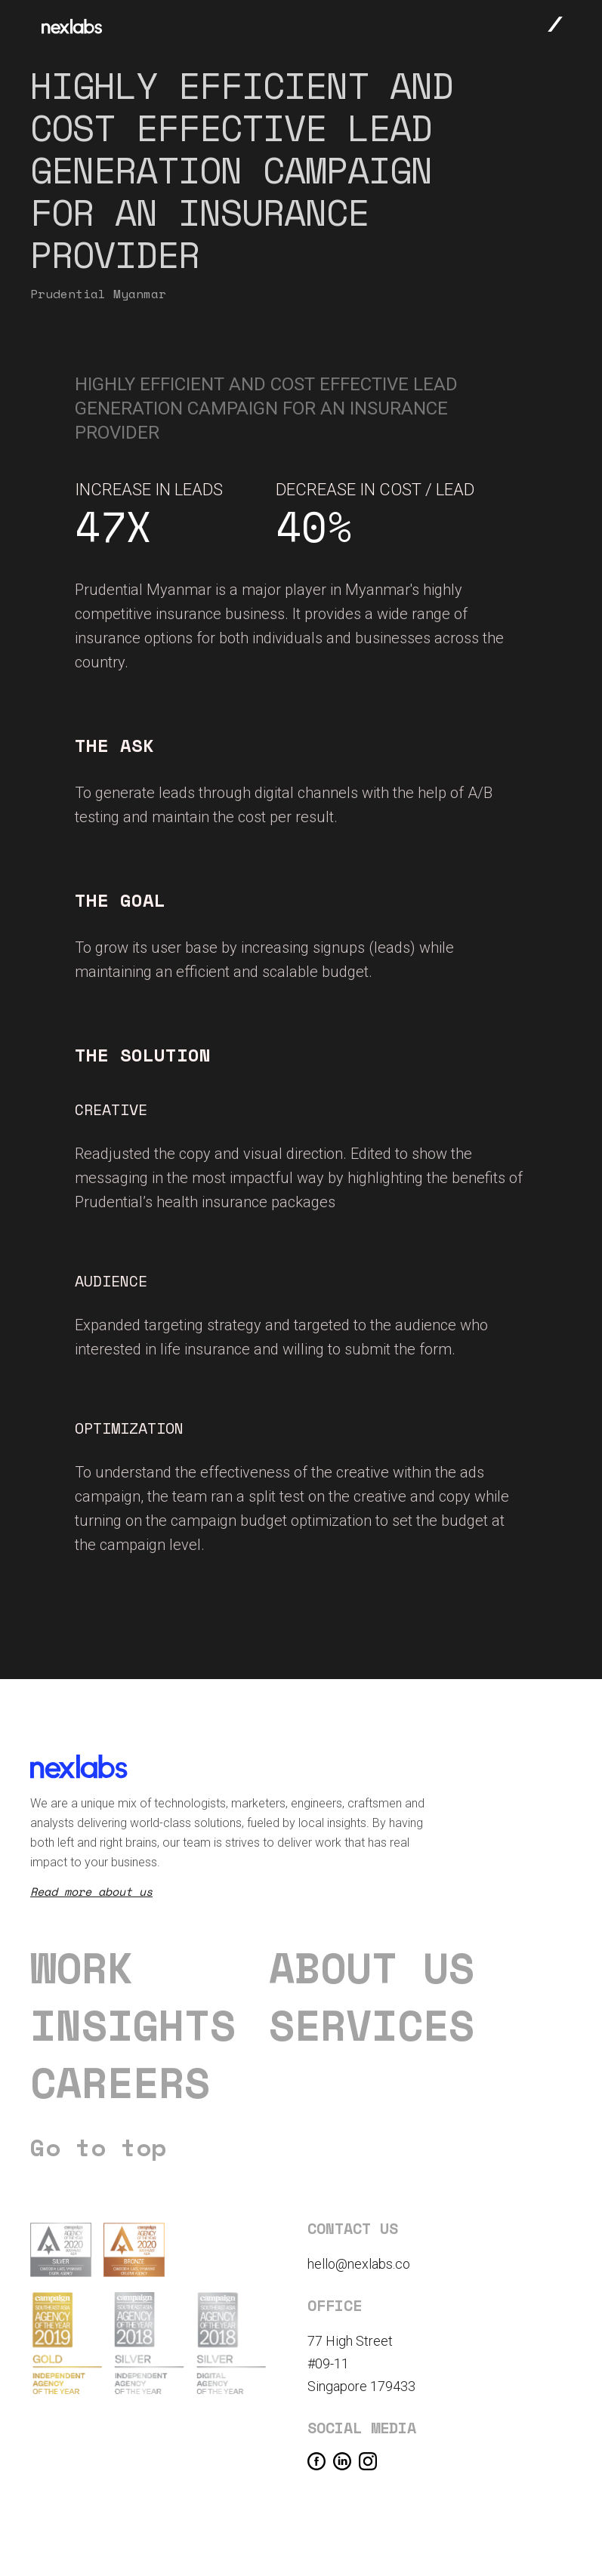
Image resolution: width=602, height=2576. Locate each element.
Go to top (98, 2147)
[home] (72, 26)
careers (120, 2082)
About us (371, 1967)
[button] (555, 23)
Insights (133, 2025)
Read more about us (91, 1891)
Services (371, 2025)
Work (81, 1967)
